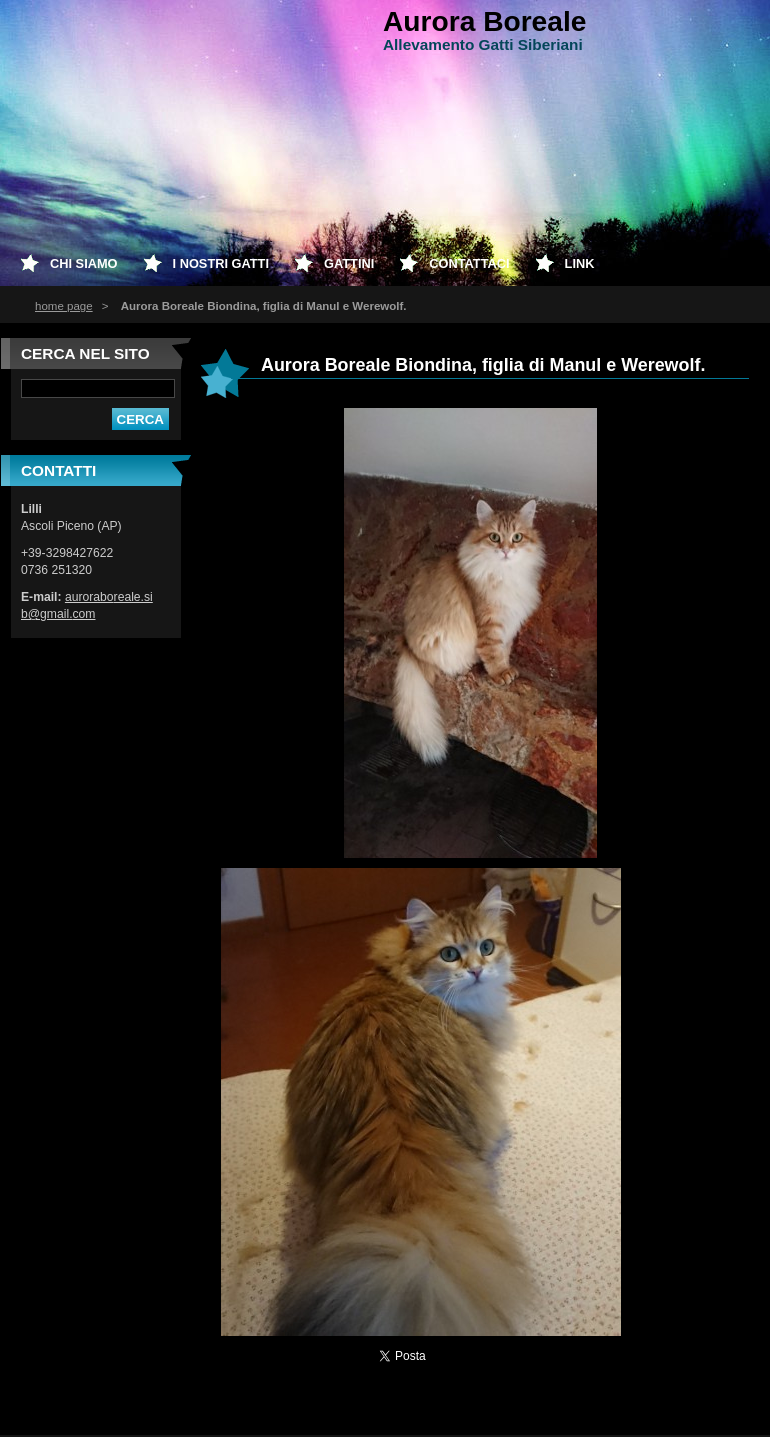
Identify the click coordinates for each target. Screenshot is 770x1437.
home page (64, 306)
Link (580, 263)
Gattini (349, 263)
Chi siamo (84, 263)
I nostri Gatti (221, 263)
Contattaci (469, 263)
